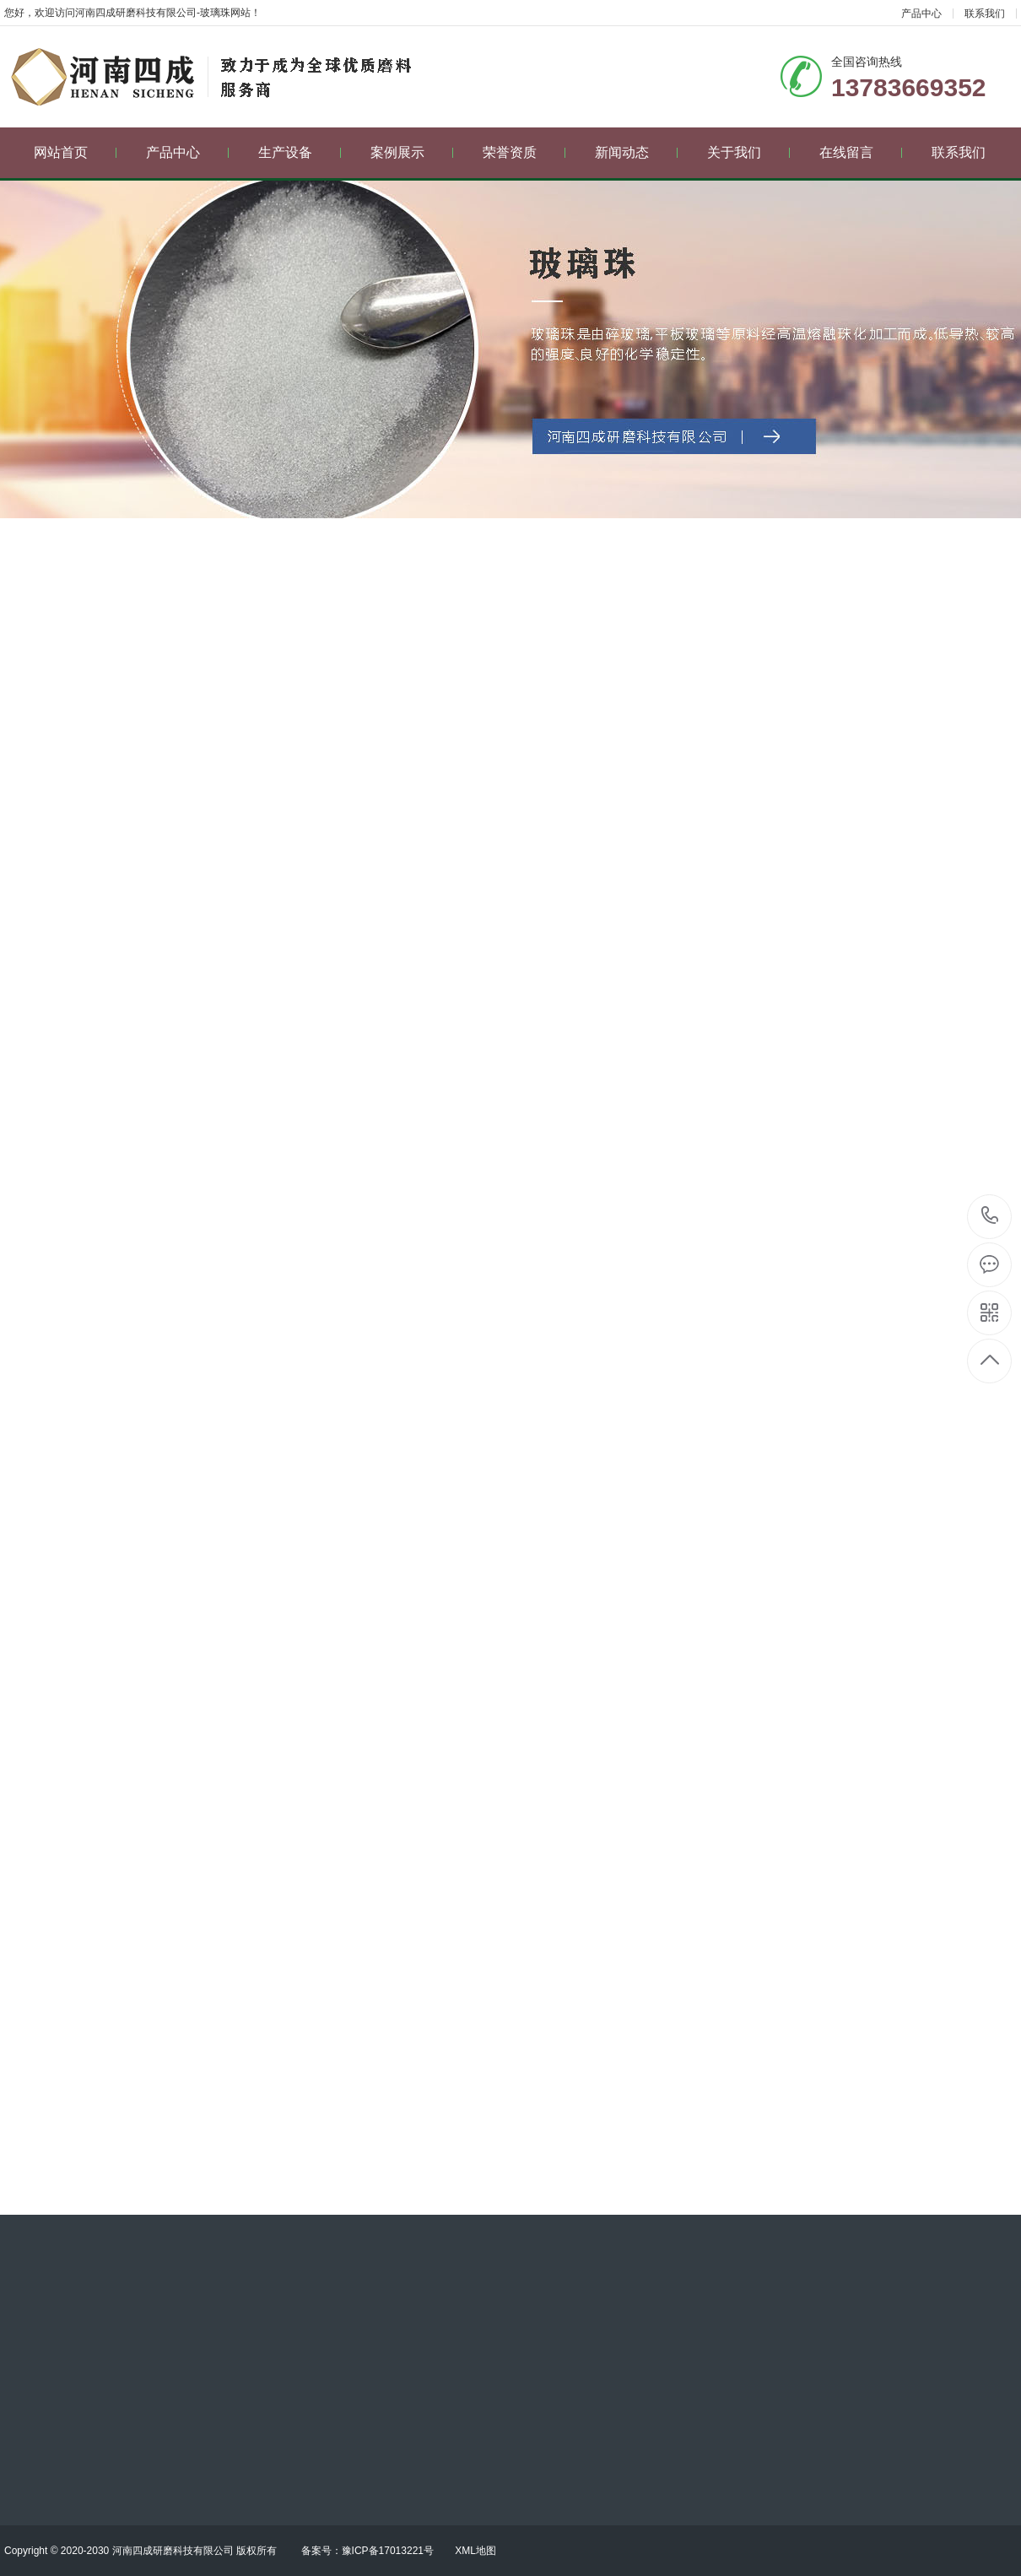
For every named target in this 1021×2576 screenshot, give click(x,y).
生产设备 (300, 152)
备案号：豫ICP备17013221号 (367, 2551)
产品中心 (921, 13)
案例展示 (412, 152)
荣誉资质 (524, 152)
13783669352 (990, 1215)
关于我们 (749, 152)
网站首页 (75, 152)
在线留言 (861, 152)
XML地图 (475, 2551)
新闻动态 (636, 152)
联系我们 (984, 13)
